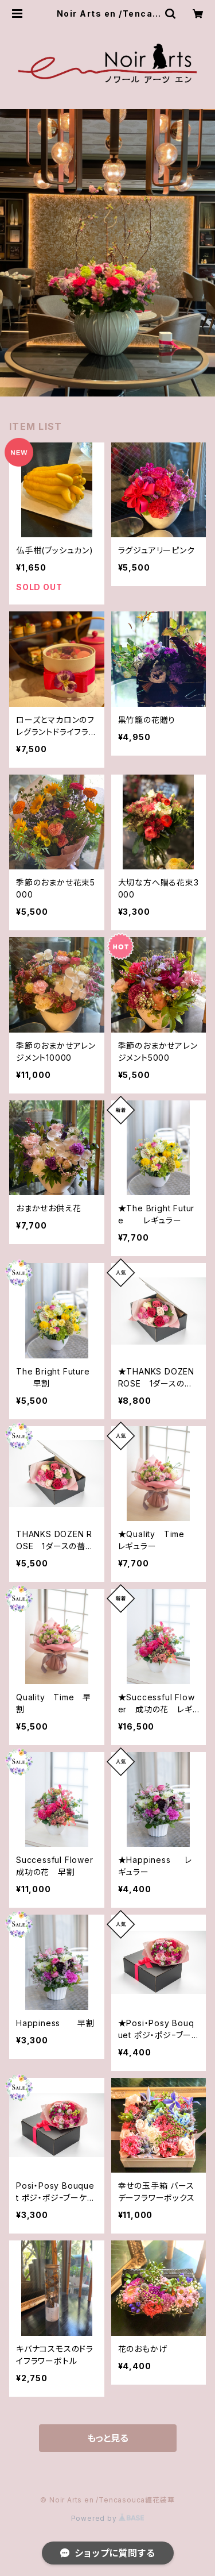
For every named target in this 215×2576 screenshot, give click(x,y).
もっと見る (107, 2438)
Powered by (107, 2518)
